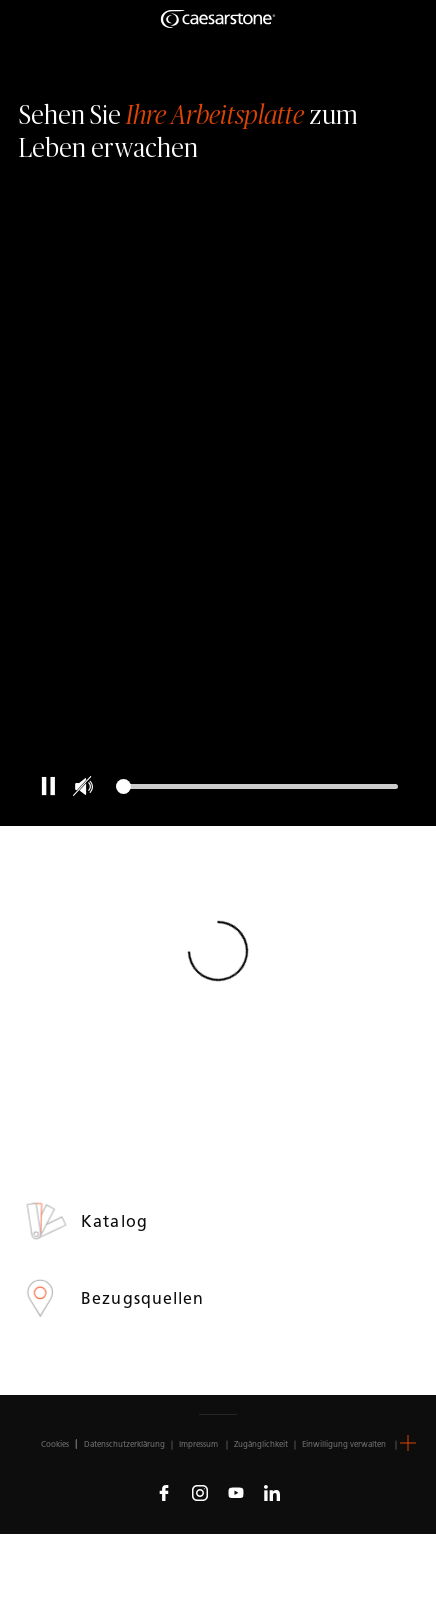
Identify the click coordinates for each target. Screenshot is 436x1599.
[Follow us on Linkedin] (272, 1492)
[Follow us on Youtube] (236, 1492)
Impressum (199, 1444)
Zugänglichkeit (261, 1444)
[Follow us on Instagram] (200, 1492)
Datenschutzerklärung (124, 1444)
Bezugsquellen (145, 1298)
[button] (408, 1443)
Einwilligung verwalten (344, 1444)
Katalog (117, 1221)
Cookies (55, 1444)
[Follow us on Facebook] (164, 1492)
